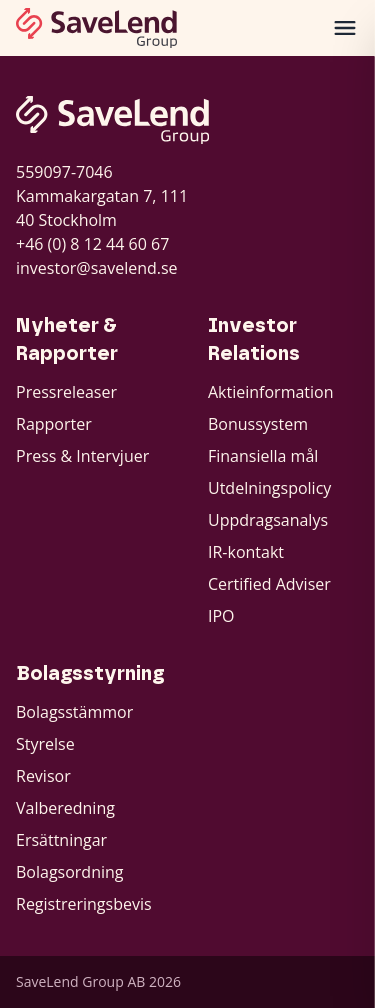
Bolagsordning (70, 872)
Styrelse (45, 744)
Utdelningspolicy (269, 488)
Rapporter (54, 424)
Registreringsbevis (84, 904)
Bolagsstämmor (74, 712)
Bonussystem (258, 424)
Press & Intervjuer (82, 456)
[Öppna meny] (345, 28)
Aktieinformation (271, 392)
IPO (221, 616)
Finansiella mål (263, 456)
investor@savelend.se (97, 268)
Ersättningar (61, 840)
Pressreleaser (66, 392)
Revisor (43, 776)
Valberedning (65, 808)
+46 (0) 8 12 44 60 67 (92, 244)
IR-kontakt (246, 552)
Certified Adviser (269, 584)
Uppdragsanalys (268, 520)
